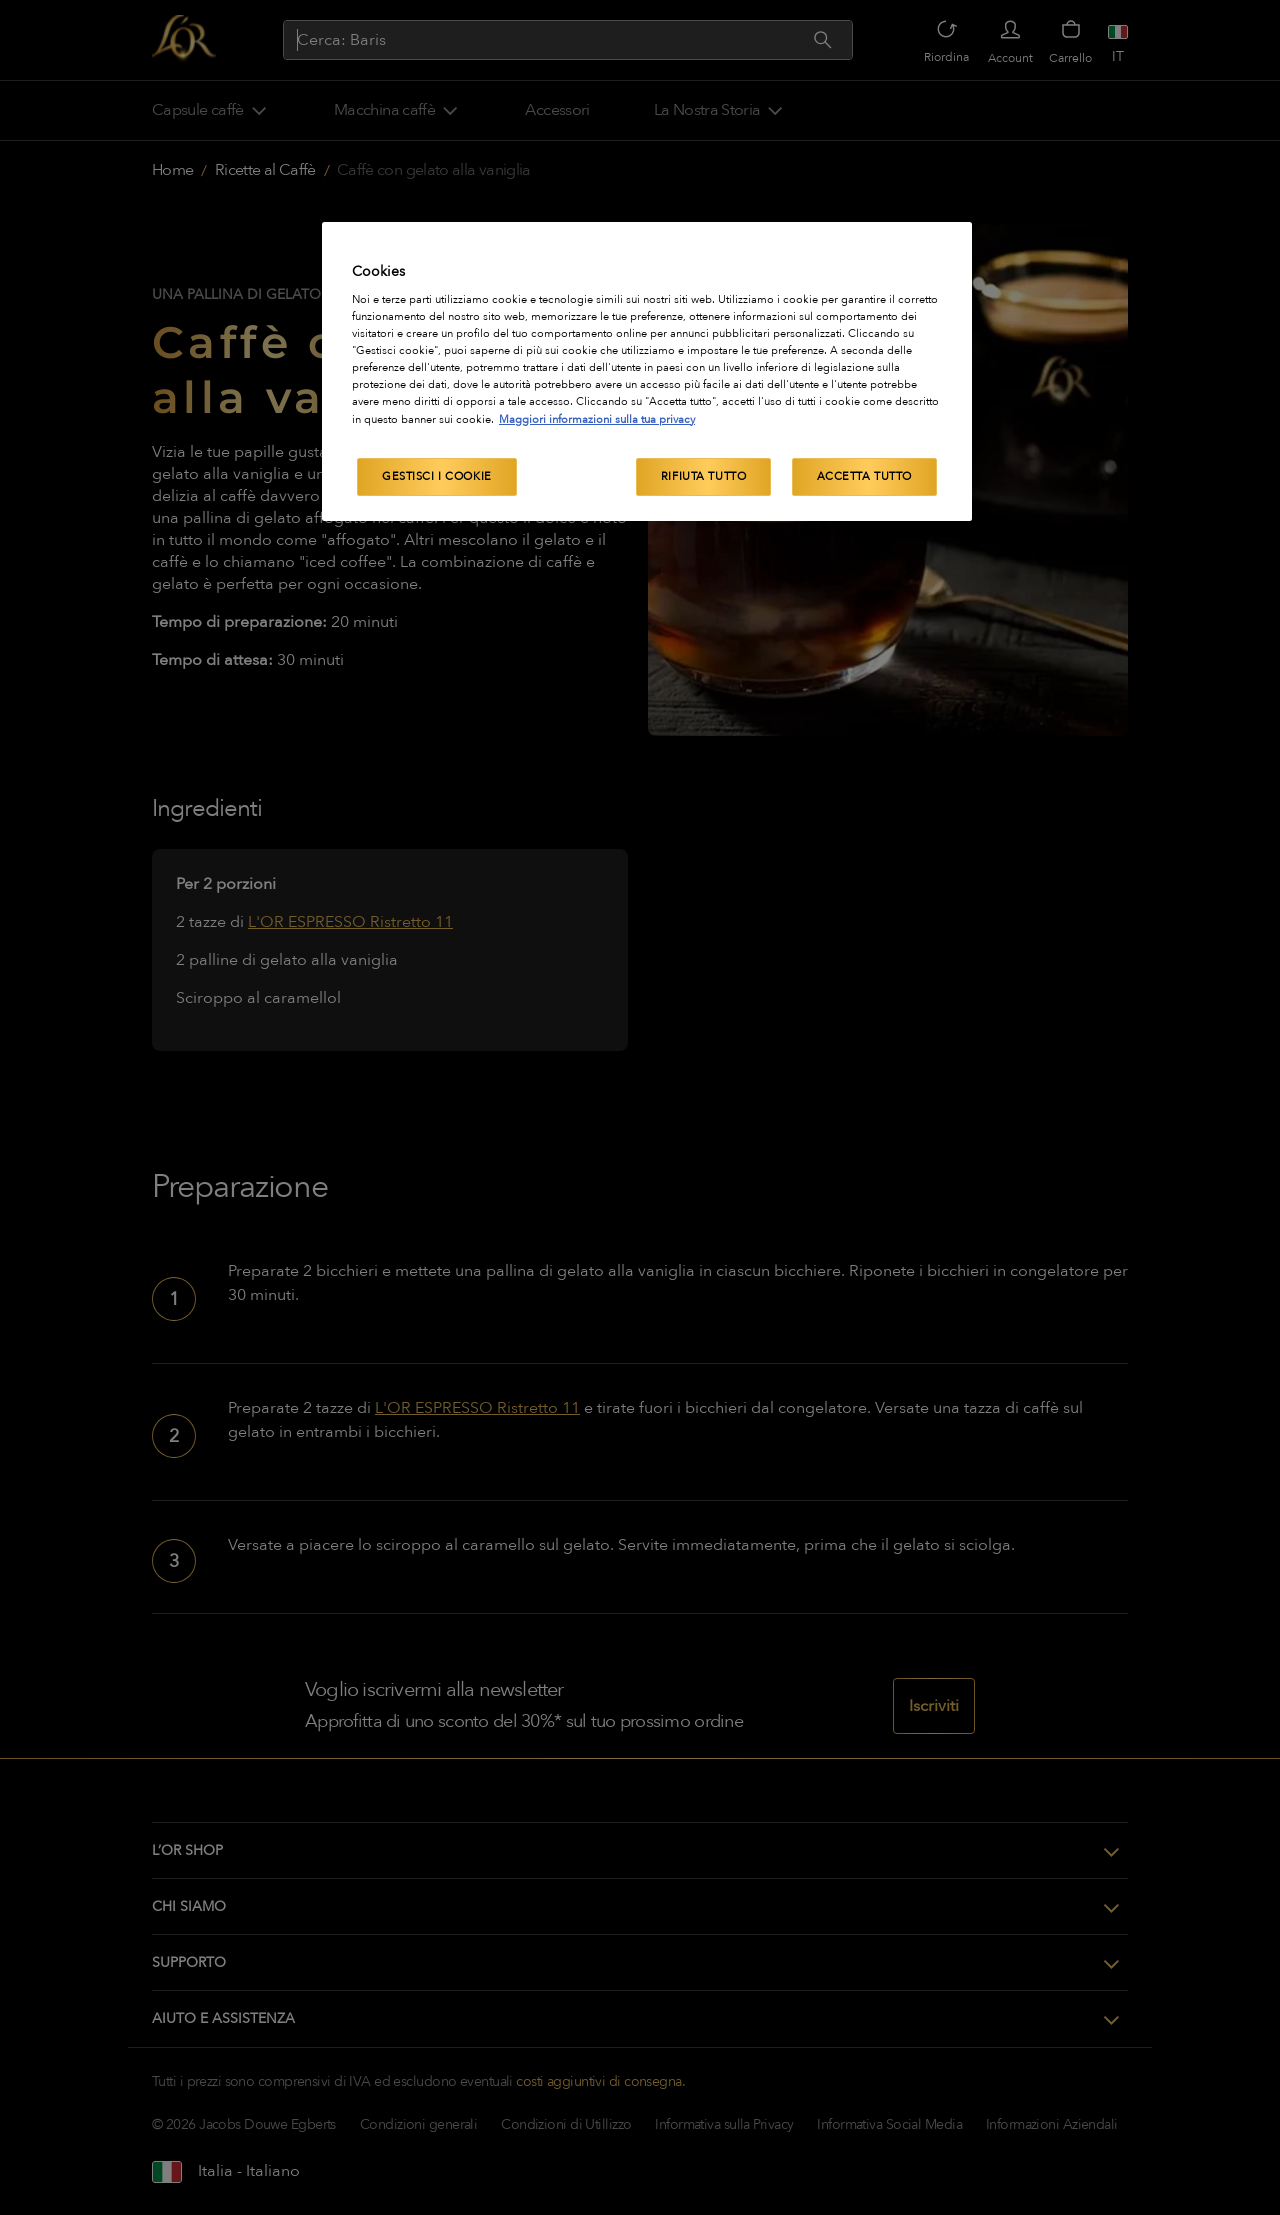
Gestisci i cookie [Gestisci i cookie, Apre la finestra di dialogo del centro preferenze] (437, 476)
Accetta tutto (864, 476)
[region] (647, 371)
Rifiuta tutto (703, 476)
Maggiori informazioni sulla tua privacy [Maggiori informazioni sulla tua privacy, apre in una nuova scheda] (597, 419)
